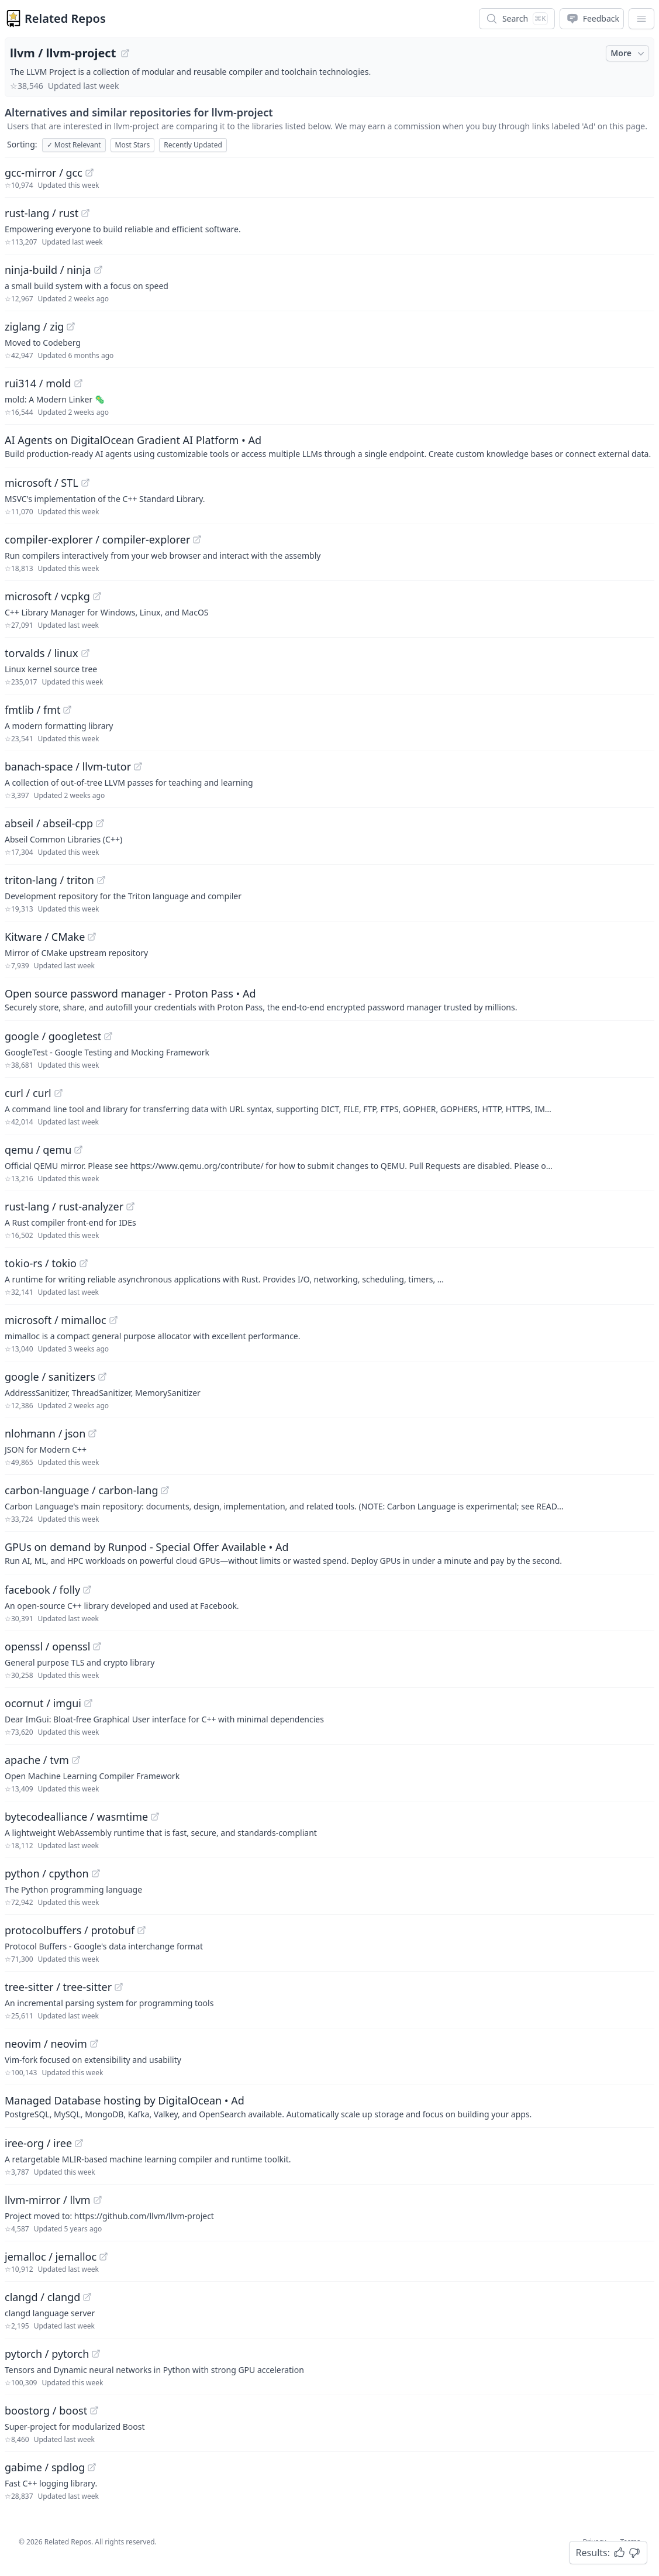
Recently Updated (193, 145)
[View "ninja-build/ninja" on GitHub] (98, 269)
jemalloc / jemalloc (50, 2257)
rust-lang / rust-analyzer (64, 1206)
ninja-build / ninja (48, 270)
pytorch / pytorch (47, 2354)
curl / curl (28, 1093)
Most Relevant (74, 145)
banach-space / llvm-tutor (68, 766)
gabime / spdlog (45, 2467)
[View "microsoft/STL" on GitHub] (85, 482)
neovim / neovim (46, 2044)
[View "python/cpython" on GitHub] (96, 1873)
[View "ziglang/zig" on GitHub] (70, 326)
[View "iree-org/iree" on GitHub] (79, 2143)
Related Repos (65, 18)
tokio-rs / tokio (41, 1263)
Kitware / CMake (45, 937)
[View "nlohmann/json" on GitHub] (92, 1433)
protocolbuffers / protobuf (69, 1930)
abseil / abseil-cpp (49, 823)
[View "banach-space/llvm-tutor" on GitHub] (138, 766)
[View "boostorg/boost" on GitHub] (94, 2410)
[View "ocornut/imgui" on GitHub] (88, 1703)
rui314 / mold (38, 383)
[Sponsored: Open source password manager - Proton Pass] (329, 999)
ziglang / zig (34, 326)
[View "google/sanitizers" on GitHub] (102, 1376)
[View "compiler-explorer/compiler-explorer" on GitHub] (197, 539)
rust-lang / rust (41, 213)
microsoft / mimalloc (55, 1320)
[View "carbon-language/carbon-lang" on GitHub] (165, 1490)
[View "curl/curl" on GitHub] (58, 1093)
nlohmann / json (45, 1433)
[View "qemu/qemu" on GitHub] (78, 1149)
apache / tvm (37, 1760)
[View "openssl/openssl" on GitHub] (97, 1646)
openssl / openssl (47, 1646)
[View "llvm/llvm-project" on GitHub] (125, 53)
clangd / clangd (42, 2297)
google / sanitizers (50, 1377)
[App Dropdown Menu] (641, 18)
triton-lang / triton (49, 880)
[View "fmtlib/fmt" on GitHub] (67, 709)
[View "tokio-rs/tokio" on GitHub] (83, 1263)
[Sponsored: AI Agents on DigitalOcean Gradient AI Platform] (329, 446)
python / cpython (47, 1873)
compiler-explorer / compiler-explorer (97, 539)
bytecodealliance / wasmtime (76, 1817)
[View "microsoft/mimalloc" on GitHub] (113, 1320)
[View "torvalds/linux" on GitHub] (85, 653)
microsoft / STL (41, 483)
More (628, 53)
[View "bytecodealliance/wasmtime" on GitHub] (155, 1816)
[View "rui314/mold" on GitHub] (78, 383)
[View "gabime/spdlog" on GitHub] (91, 2467)
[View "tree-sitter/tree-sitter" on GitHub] (118, 1987)
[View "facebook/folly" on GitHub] (87, 1589)
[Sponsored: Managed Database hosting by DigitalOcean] (329, 2106)
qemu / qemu (38, 1150)
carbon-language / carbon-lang (81, 1490)
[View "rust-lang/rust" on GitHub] (85, 213)
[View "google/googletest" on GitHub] (108, 1036)
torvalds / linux (41, 653)
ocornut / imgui (43, 1703)
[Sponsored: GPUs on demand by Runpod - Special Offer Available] (329, 1553)
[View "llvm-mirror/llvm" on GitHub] (97, 2199)
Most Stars (132, 145)
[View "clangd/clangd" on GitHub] (87, 2297)
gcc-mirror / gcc (43, 173)
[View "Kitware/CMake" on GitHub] (91, 936)
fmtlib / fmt (32, 710)
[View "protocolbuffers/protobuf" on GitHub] (141, 1930)
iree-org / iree (38, 2143)
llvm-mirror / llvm (48, 2200)
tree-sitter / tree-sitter (58, 1987)
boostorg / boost (46, 2410)
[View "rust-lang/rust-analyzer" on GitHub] (130, 1206)
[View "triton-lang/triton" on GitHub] (101, 880)
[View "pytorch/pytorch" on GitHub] (96, 2353)
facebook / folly (42, 1590)
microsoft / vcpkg (47, 596)
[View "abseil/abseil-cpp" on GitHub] (100, 823)
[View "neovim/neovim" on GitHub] (94, 2043)
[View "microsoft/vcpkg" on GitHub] (97, 596)
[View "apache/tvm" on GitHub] (76, 1760)
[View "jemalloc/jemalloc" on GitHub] (103, 2256)
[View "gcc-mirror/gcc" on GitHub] (89, 172)
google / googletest (53, 1036)
